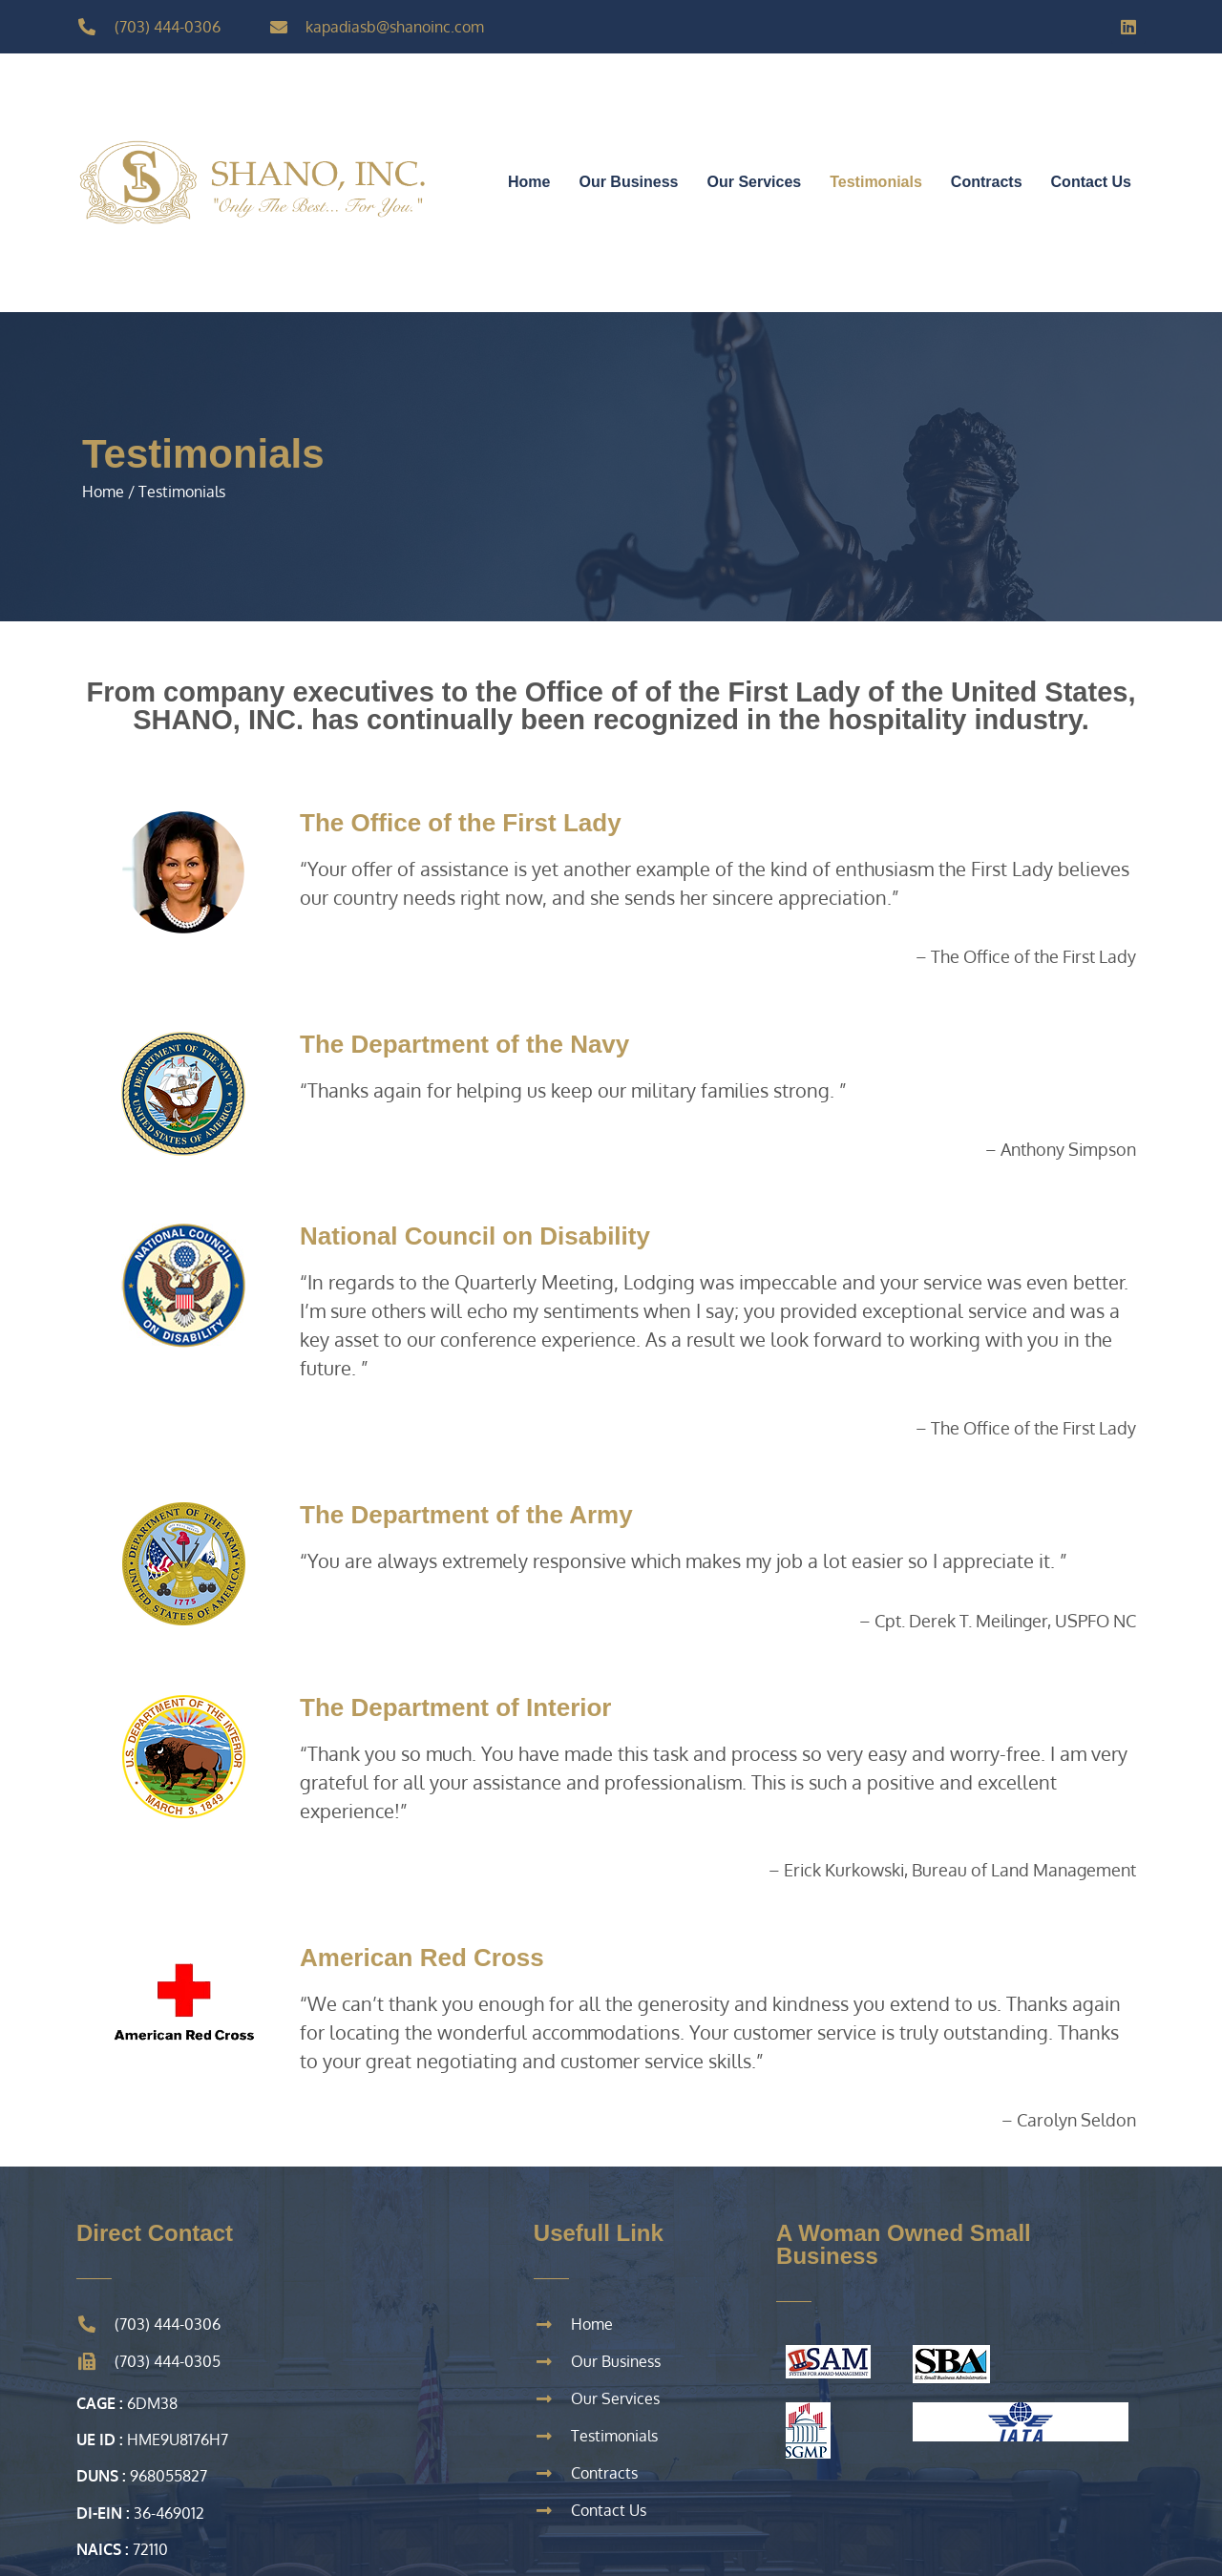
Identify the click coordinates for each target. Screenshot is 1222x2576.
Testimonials (876, 182)
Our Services (754, 182)
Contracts (986, 182)
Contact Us (1091, 182)
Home (529, 182)
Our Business (628, 182)
